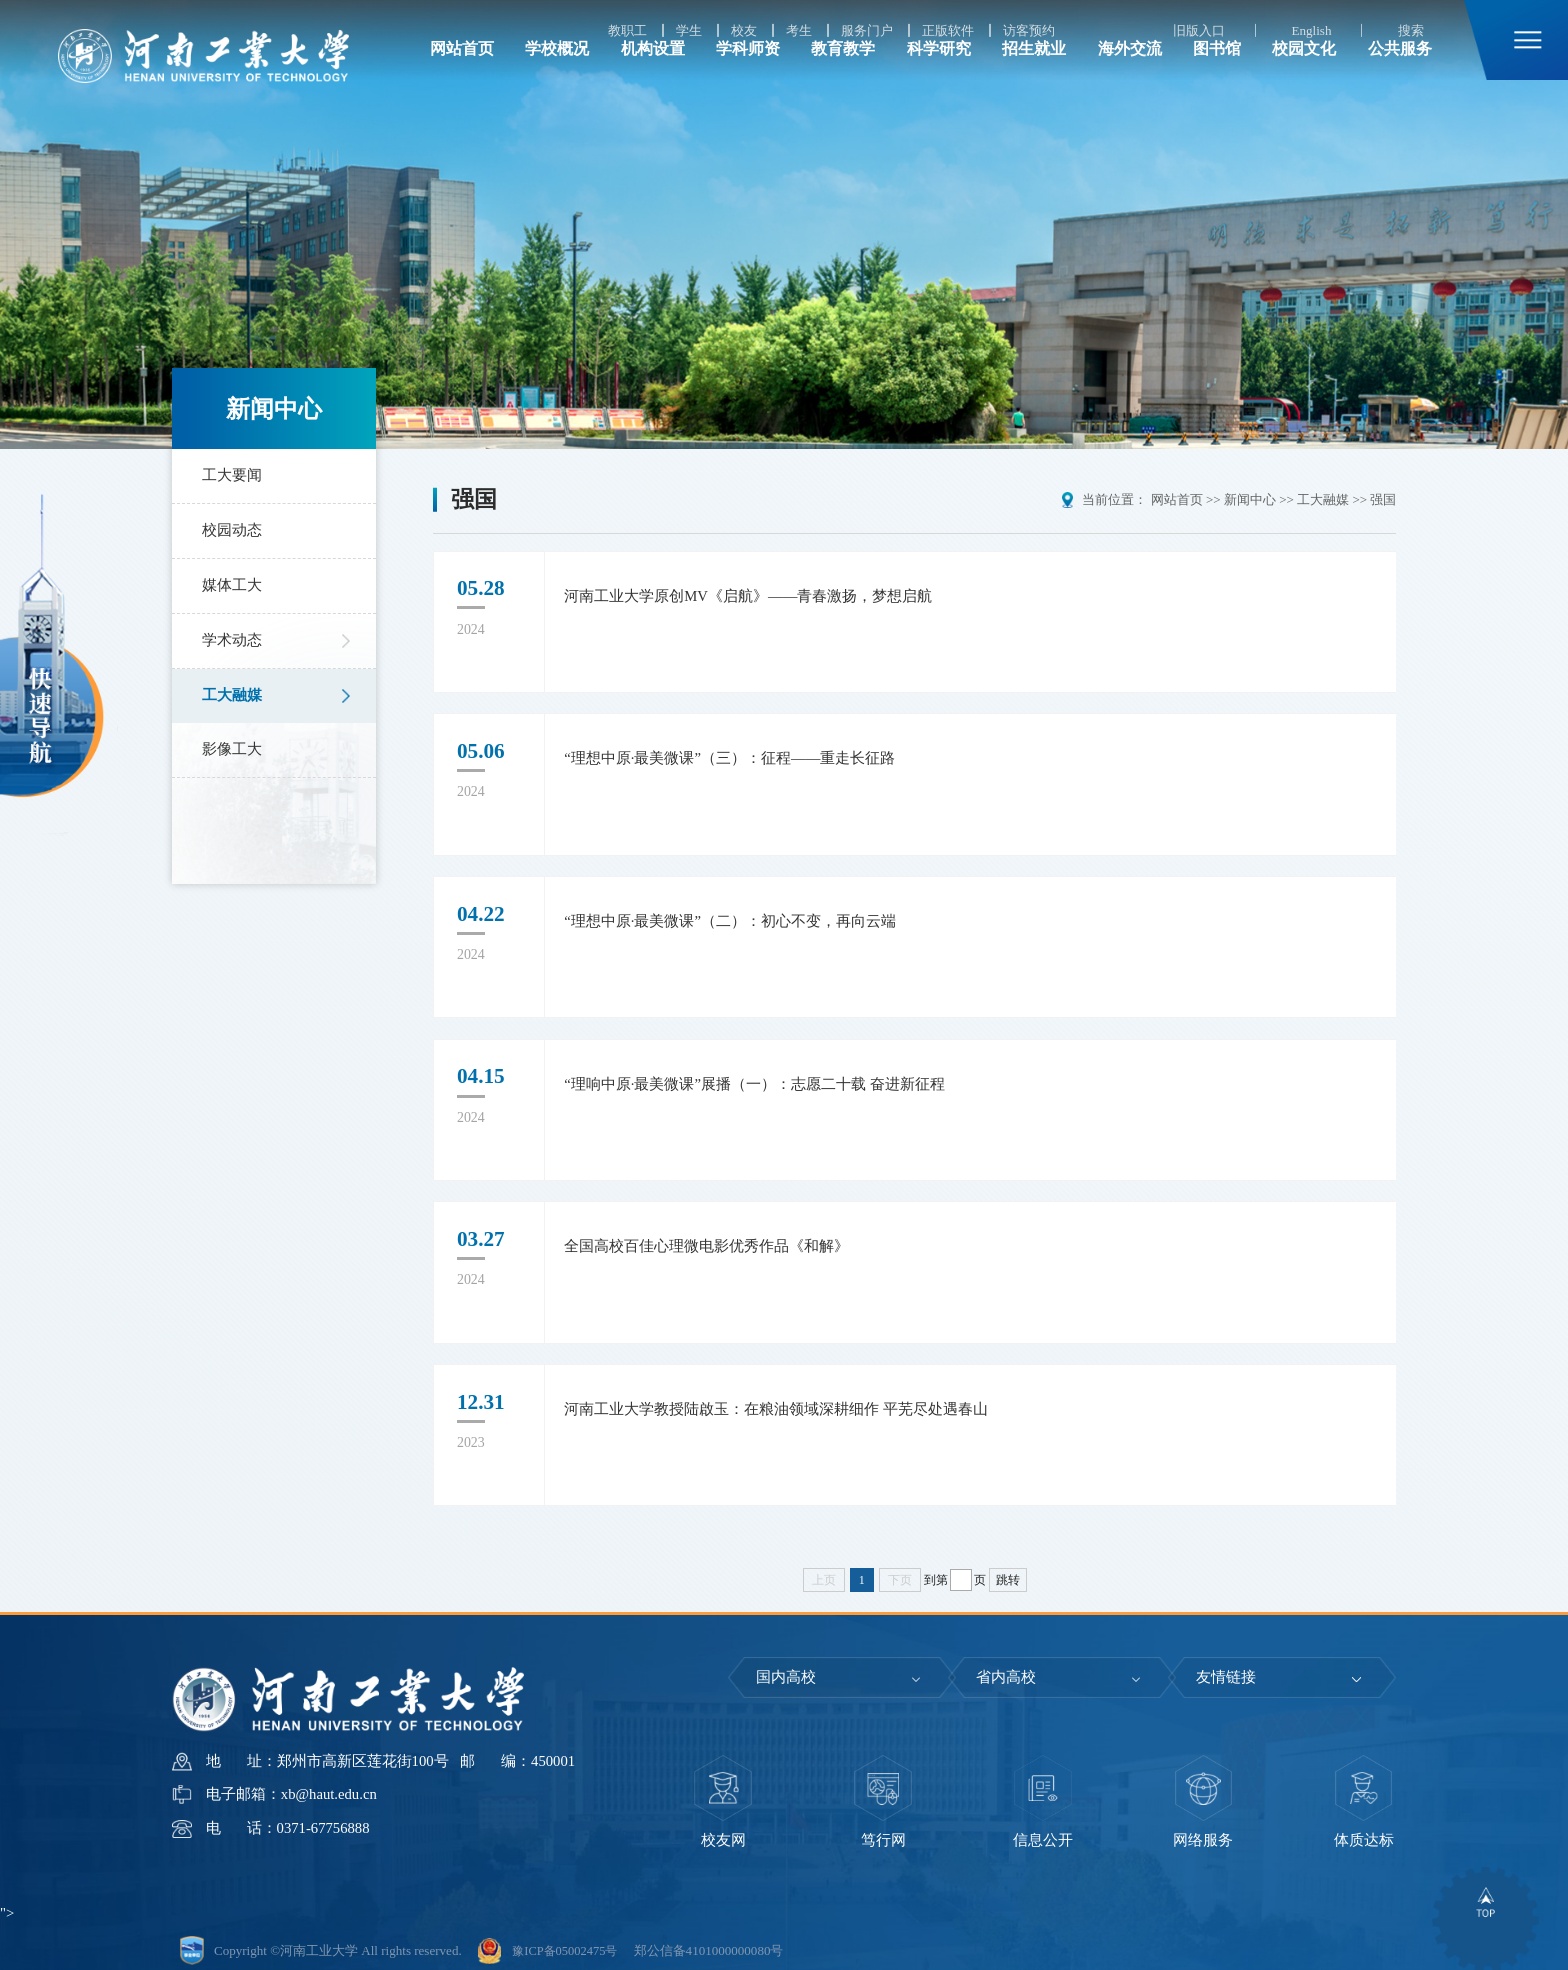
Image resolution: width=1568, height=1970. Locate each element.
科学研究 (939, 75)
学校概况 (557, 75)
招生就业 (1034, 75)
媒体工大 (230, 585)
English (1311, 30)
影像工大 (230, 749)
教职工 (627, 30)
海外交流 (1130, 75)
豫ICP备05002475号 (568, 1941)
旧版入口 (1199, 30)
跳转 (1008, 1571)
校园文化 (1304, 75)
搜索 (1411, 30)
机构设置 (653, 75)
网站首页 (462, 75)
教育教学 (843, 75)
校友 (744, 30)
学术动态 (230, 640)
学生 (689, 30)
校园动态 (230, 530)
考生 (799, 30)
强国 (1383, 499)
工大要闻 (230, 475)
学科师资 (748, 75)
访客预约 (1029, 30)
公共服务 (1400, 75)
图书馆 (1217, 75)
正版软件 (948, 30)
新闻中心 (1250, 499)
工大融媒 (230, 695)
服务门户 (867, 30)
